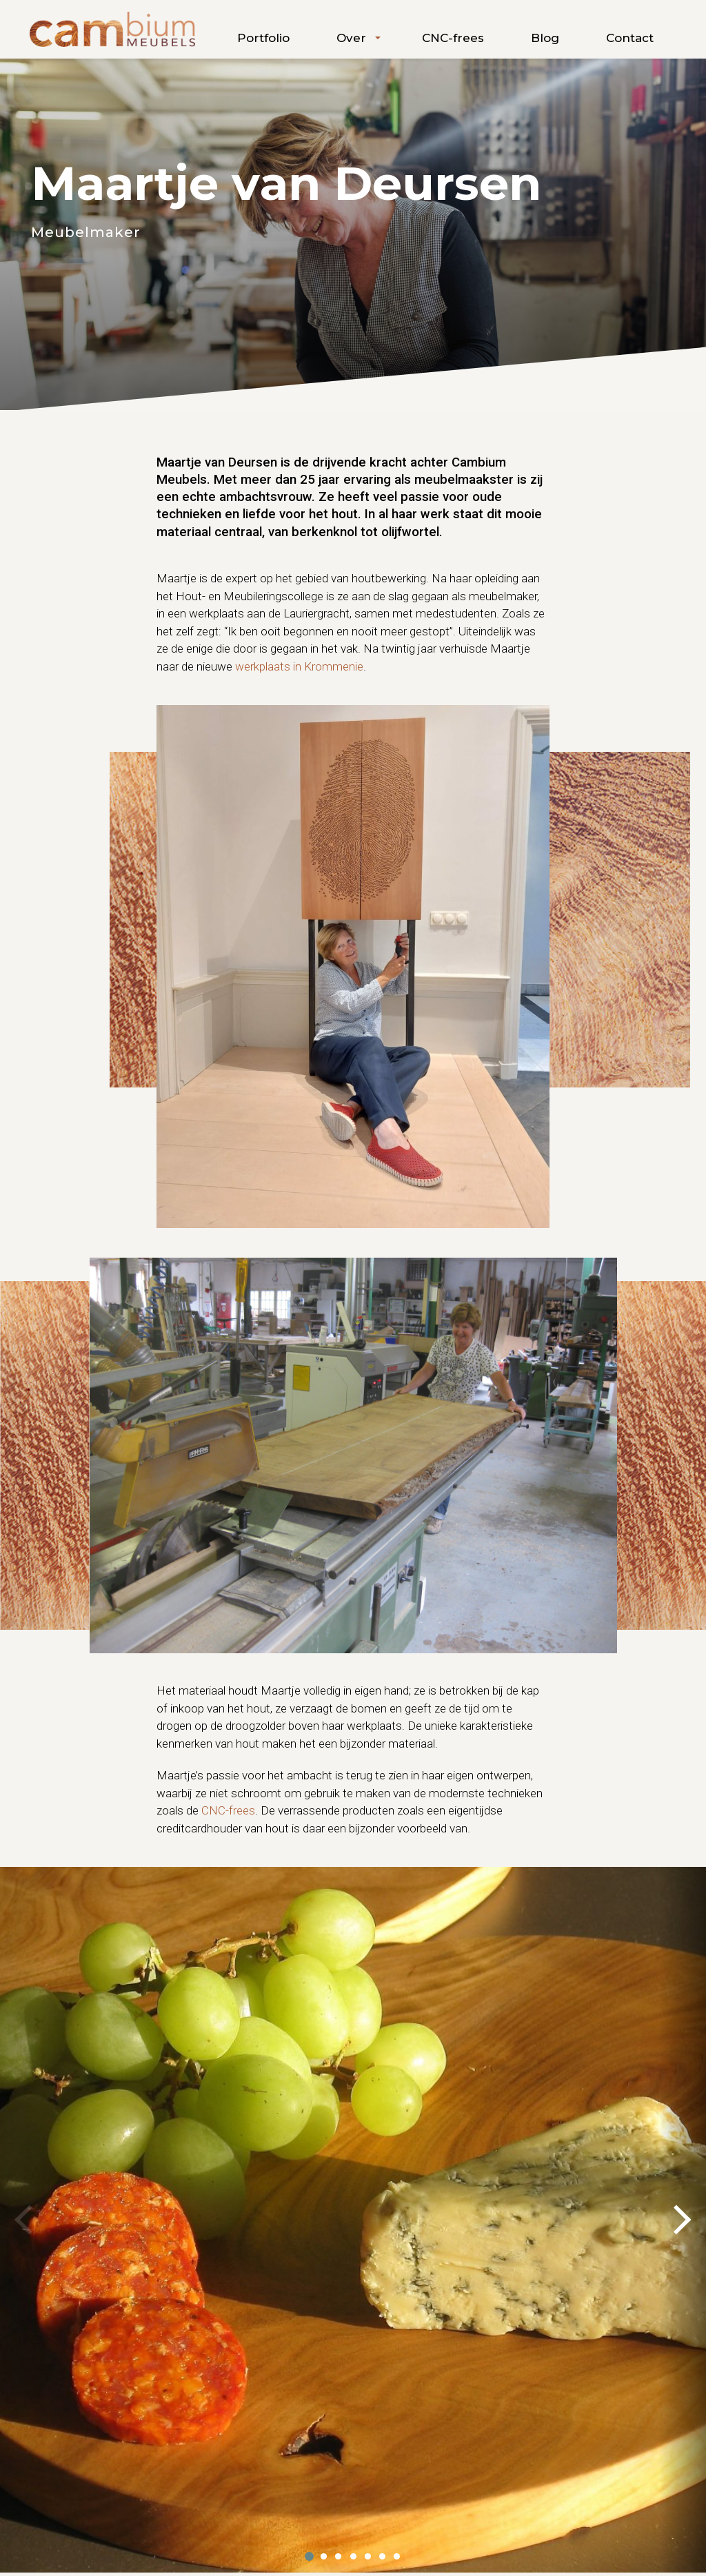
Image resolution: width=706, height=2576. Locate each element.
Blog (545, 38)
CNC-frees (453, 38)
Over (351, 38)
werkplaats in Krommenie (299, 666)
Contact (630, 38)
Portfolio (263, 38)
